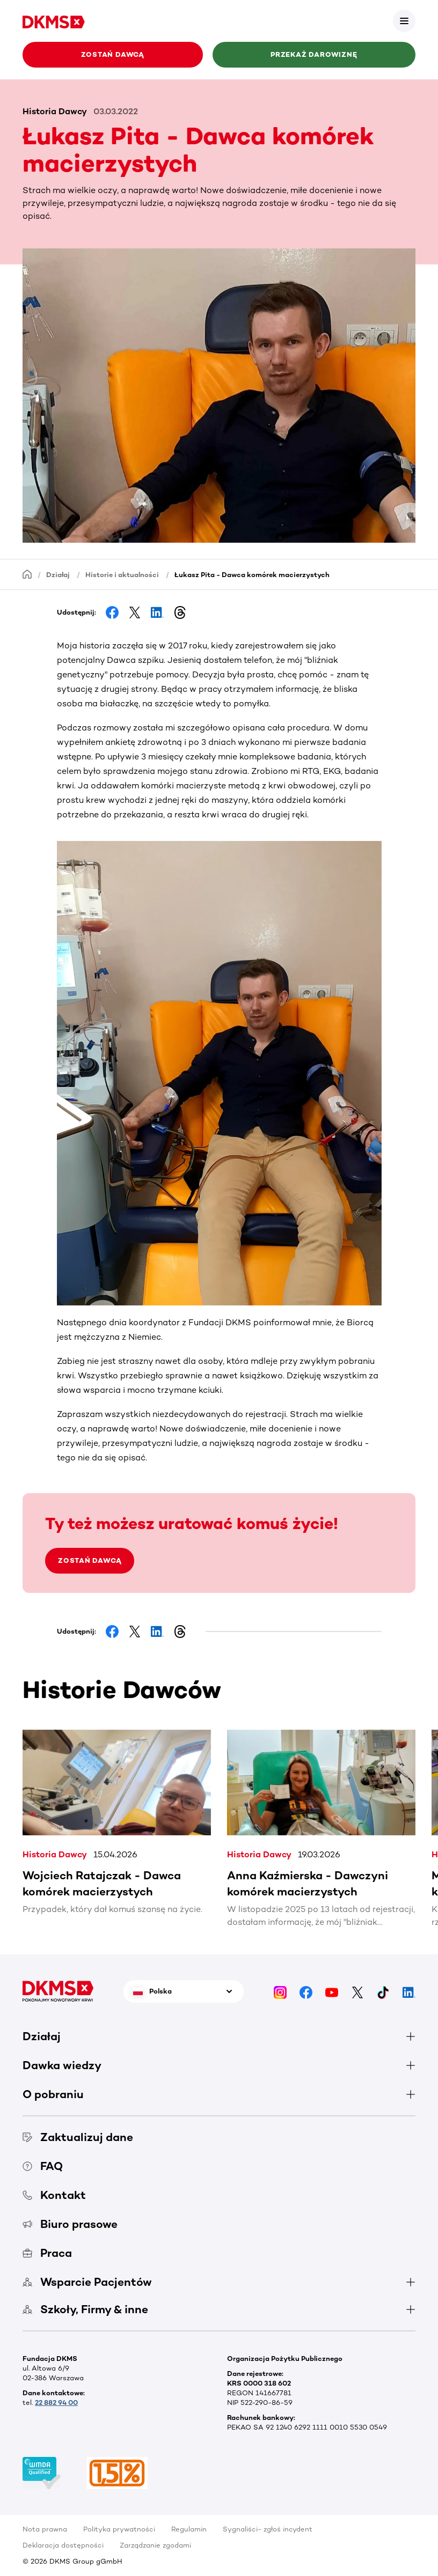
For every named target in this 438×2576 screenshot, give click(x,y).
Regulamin (189, 2529)
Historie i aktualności (122, 575)
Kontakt (54, 2195)
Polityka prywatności (119, 2529)
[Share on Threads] (179, 612)
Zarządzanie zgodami (155, 2545)
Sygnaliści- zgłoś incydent (267, 2529)
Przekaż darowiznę (314, 54)
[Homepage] (27, 574)
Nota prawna (45, 2529)
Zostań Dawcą (112, 54)
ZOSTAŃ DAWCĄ (89, 1560)
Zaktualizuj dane (78, 2137)
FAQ (43, 2166)
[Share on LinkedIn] (157, 612)
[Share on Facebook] (112, 612)
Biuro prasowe (70, 2224)
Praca (47, 2253)
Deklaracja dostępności (63, 2545)
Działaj (58, 575)
